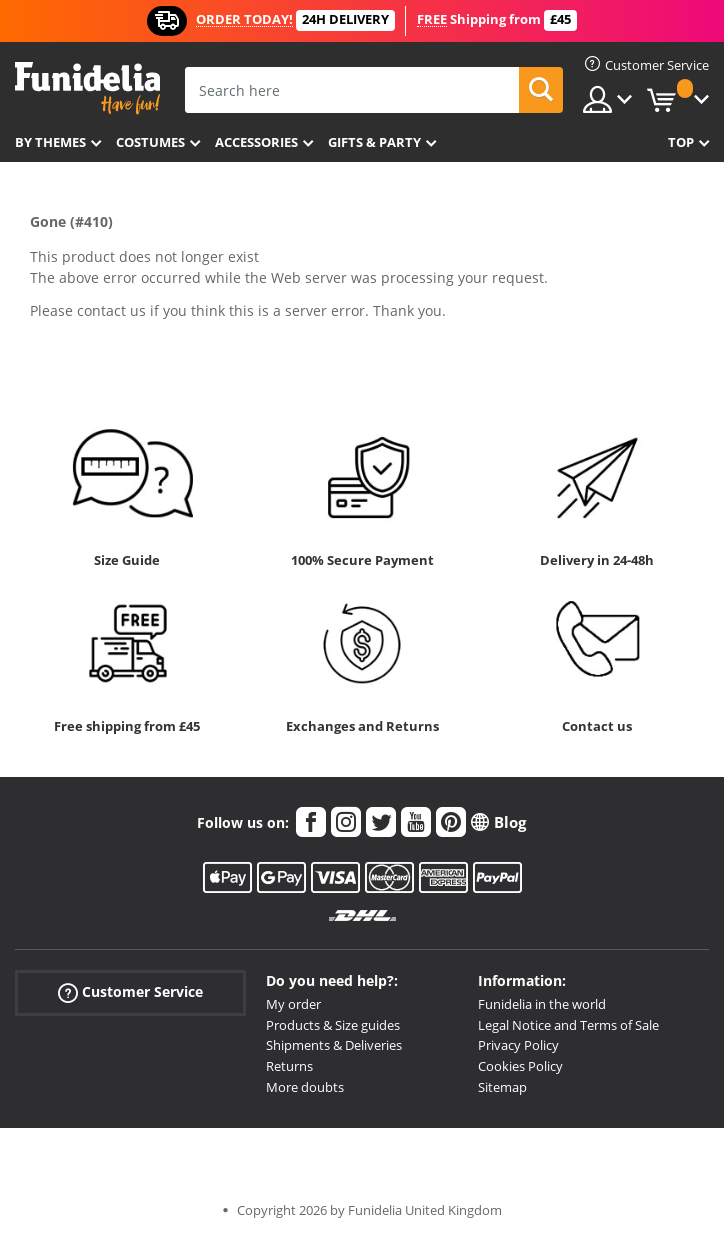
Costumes (150, 142)
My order (293, 1004)
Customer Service (130, 992)
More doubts (305, 1087)
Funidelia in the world (542, 1004)
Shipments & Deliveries (334, 1045)
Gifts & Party (374, 142)
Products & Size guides (333, 1025)
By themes (50, 142)
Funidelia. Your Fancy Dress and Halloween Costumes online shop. (87, 88)
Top (681, 142)
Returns (289, 1066)
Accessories (256, 142)
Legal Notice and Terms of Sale (568, 1025)
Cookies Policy (520, 1066)
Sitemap (502, 1087)
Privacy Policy (518, 1045)
